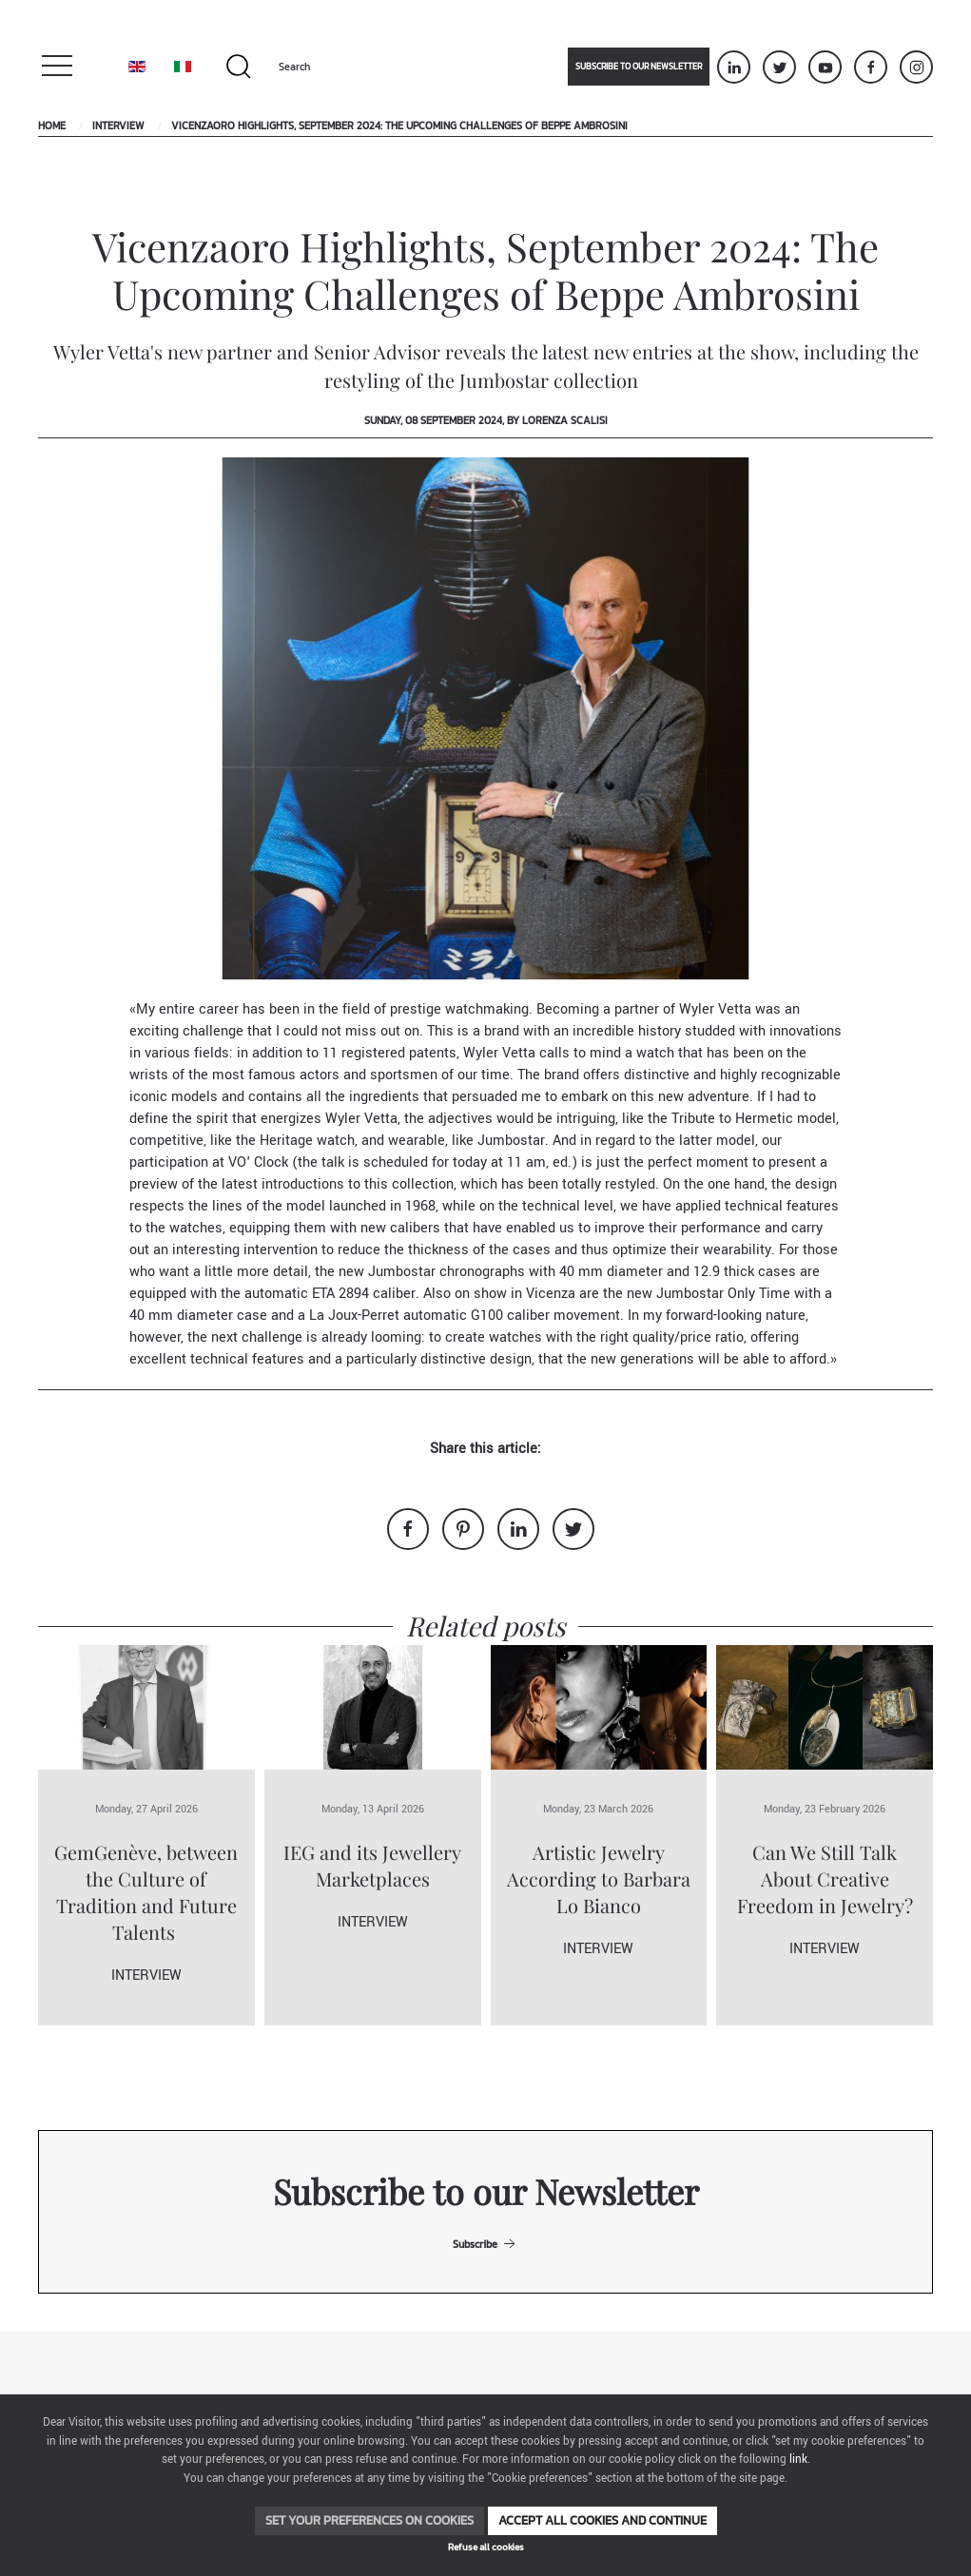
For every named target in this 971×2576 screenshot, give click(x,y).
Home (52, 125)
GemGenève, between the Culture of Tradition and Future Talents (146, 1892)
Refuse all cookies (486, 2547)
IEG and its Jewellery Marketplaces (372, 1865)
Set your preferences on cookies (369, 2520)
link (798, 2459)
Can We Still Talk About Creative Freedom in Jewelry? (825, 1878)
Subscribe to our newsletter (638, 66)
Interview (118, 125)
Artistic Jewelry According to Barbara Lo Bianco (598, 1878)
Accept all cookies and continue (602, 2520)
